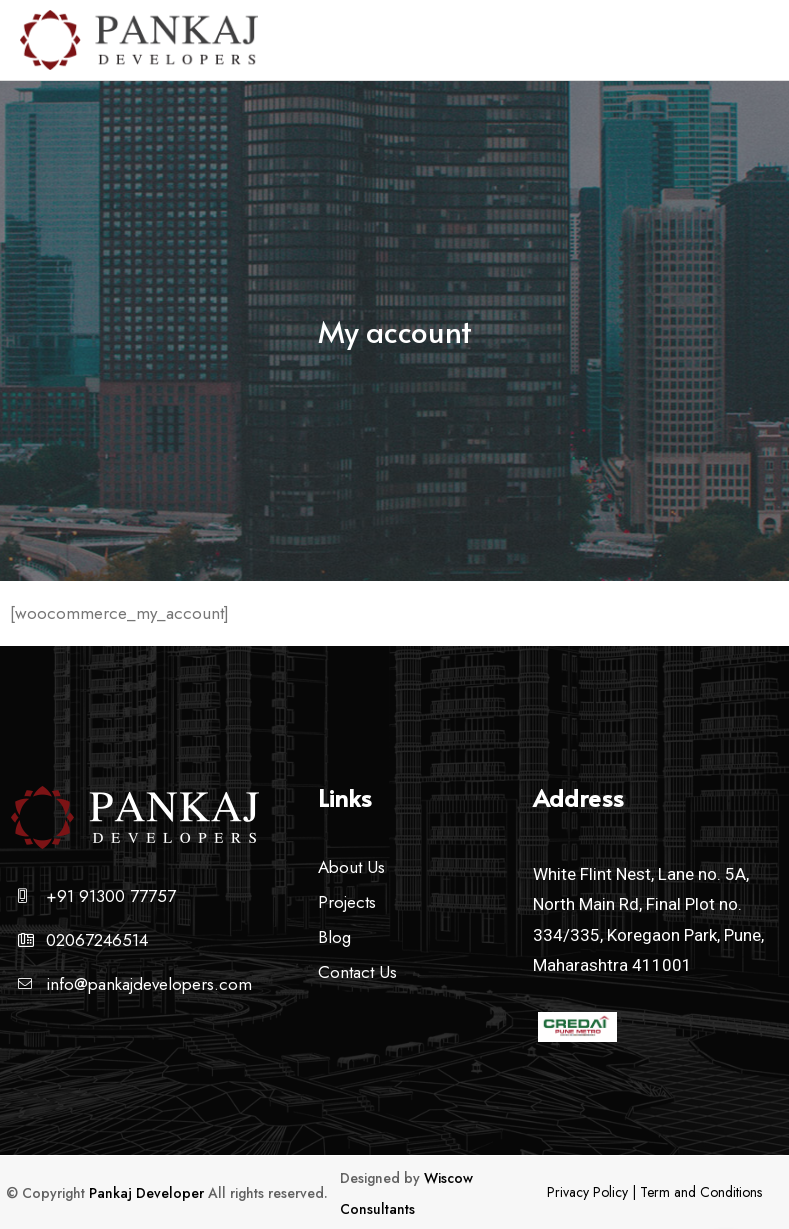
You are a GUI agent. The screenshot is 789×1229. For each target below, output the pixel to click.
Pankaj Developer (146, 1193)
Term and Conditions (701, 1192)
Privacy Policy (587, 1192)
